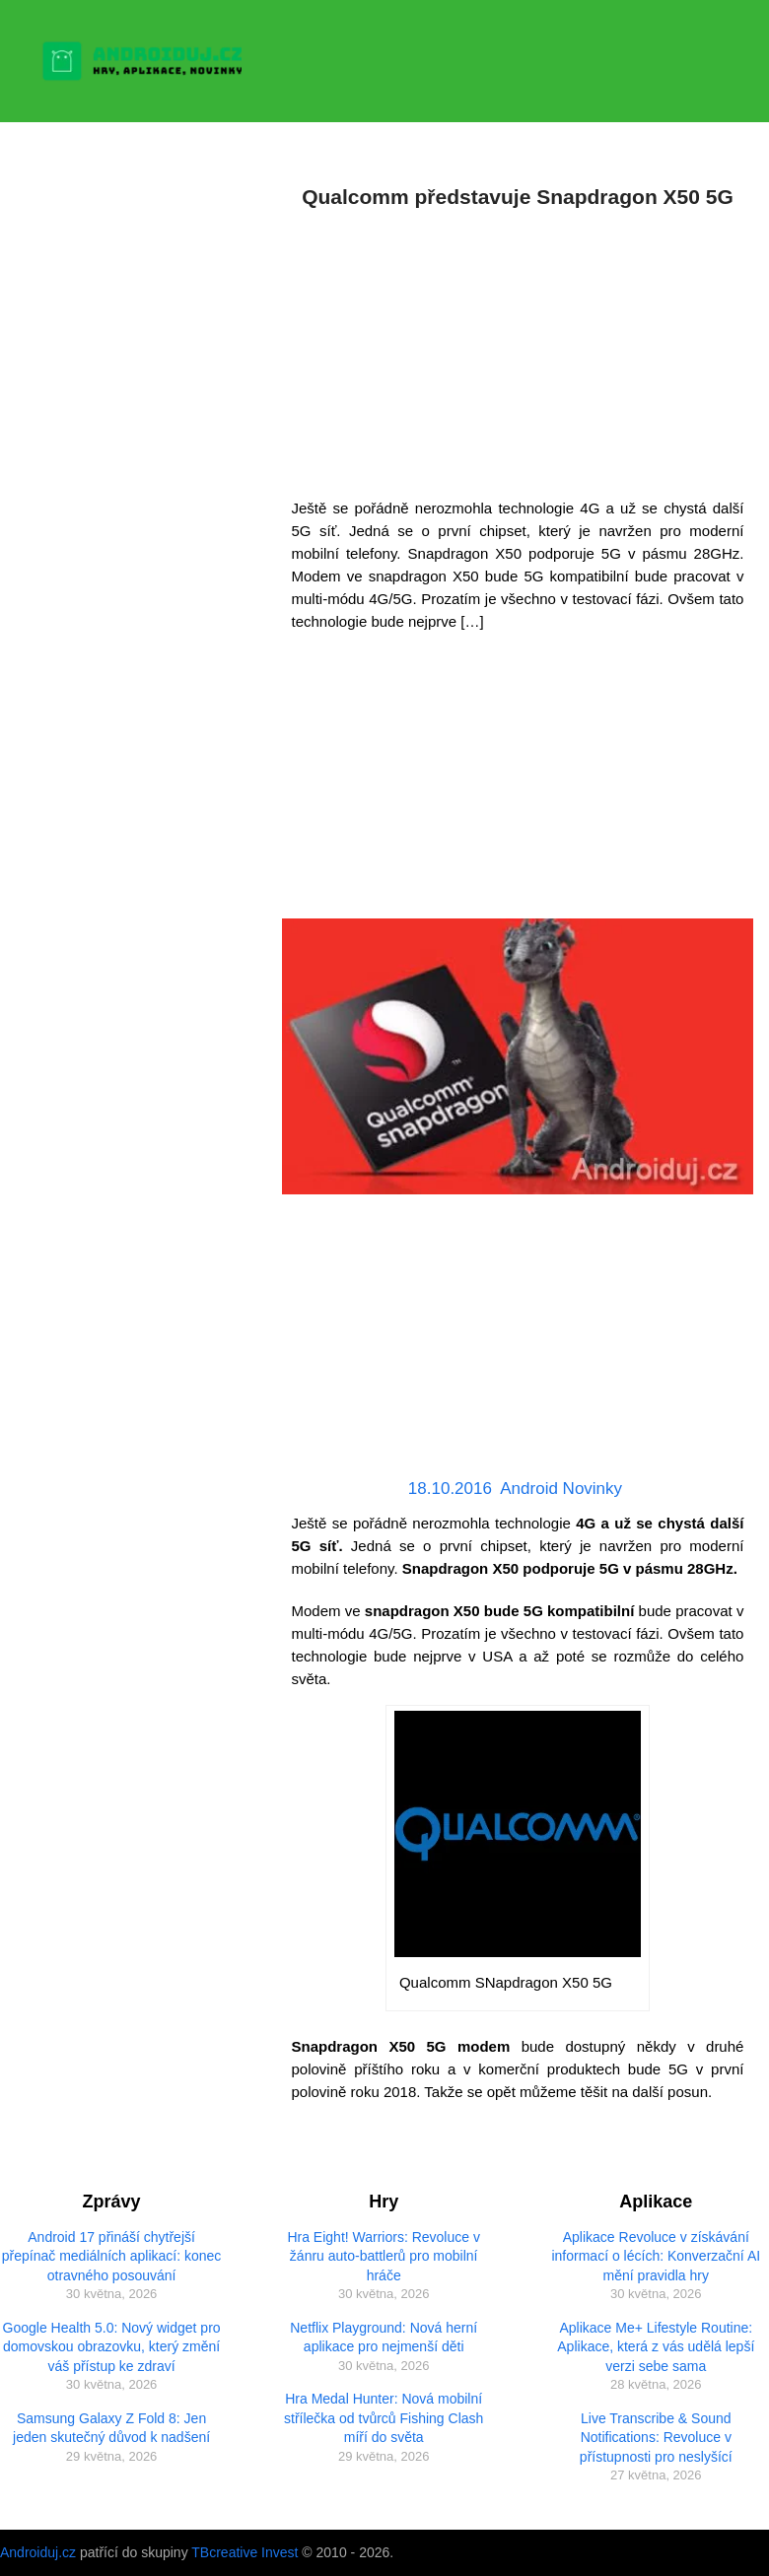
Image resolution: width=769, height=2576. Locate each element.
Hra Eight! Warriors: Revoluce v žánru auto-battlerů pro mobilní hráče (383, 2256)
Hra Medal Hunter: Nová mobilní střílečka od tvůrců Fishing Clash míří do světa (383, 2418)
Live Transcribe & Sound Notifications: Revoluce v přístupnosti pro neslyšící (656, 2437)
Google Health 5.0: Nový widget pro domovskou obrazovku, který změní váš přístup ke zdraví (112, 2347)
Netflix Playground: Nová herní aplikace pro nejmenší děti (383, 2337)
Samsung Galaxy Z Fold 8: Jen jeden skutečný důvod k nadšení (111, 2428)
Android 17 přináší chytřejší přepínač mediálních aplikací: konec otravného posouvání (112, 2256)
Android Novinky (561, 1488)
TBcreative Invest (244, 2552)
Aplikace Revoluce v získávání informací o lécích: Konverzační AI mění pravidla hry (655, 2256)
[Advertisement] (518, 349)
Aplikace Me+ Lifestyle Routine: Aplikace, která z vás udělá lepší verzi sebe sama (655, 2347)
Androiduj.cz (38, 2552)
